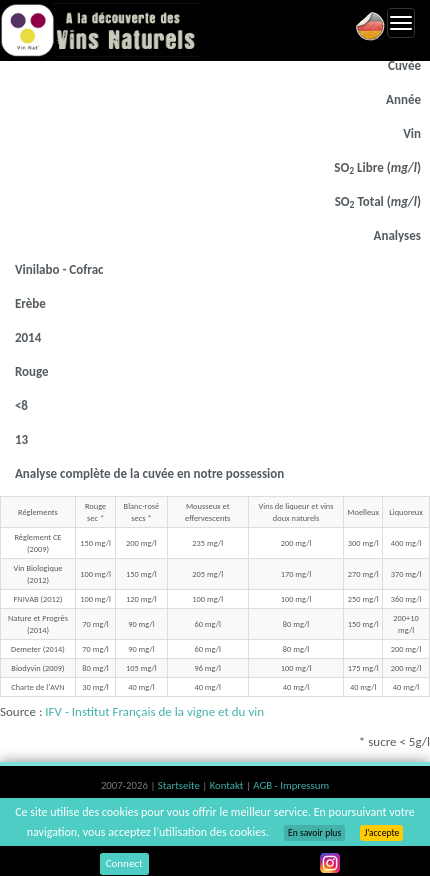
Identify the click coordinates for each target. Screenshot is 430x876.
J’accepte (381, 833)
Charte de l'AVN (37, 687)
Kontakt (228, 785)
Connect (124, 863)
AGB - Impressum (291, 785)
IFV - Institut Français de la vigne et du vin (154, 711)
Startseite (180, 785)
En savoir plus (314, 833)
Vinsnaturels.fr (100, 30)
